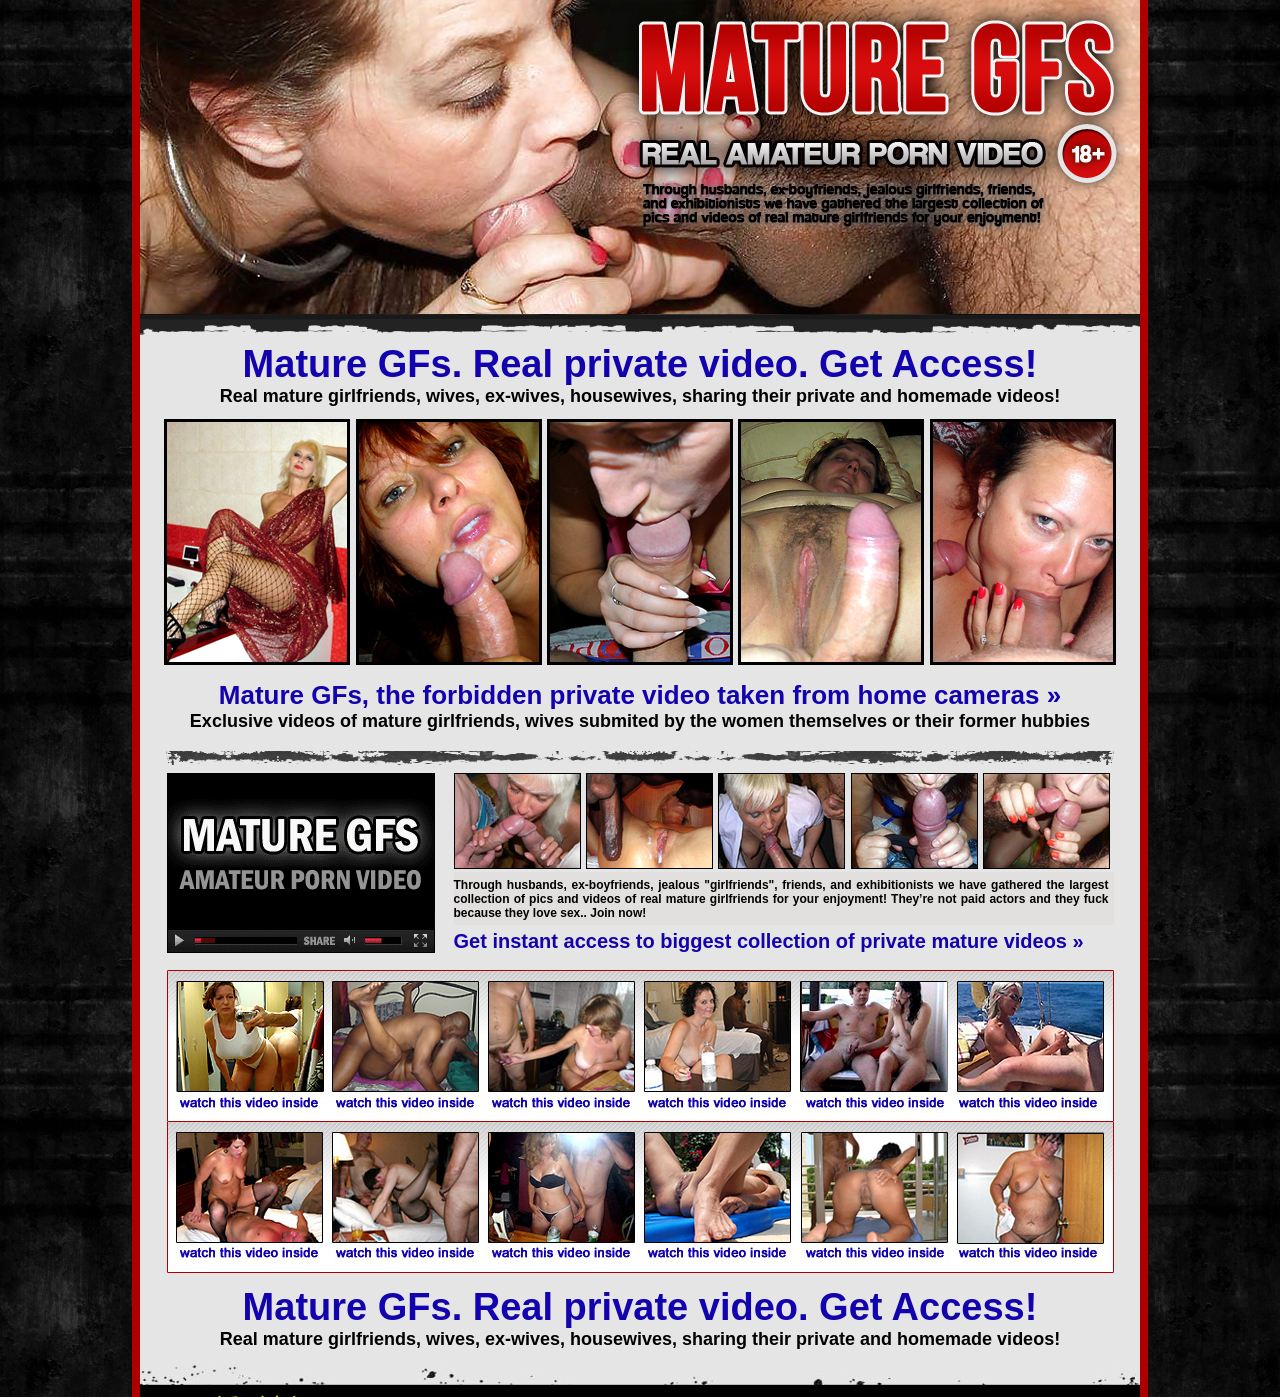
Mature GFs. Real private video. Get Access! (640, 364)
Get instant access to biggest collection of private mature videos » (769, 941)
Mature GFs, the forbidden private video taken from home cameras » (640, 695)
